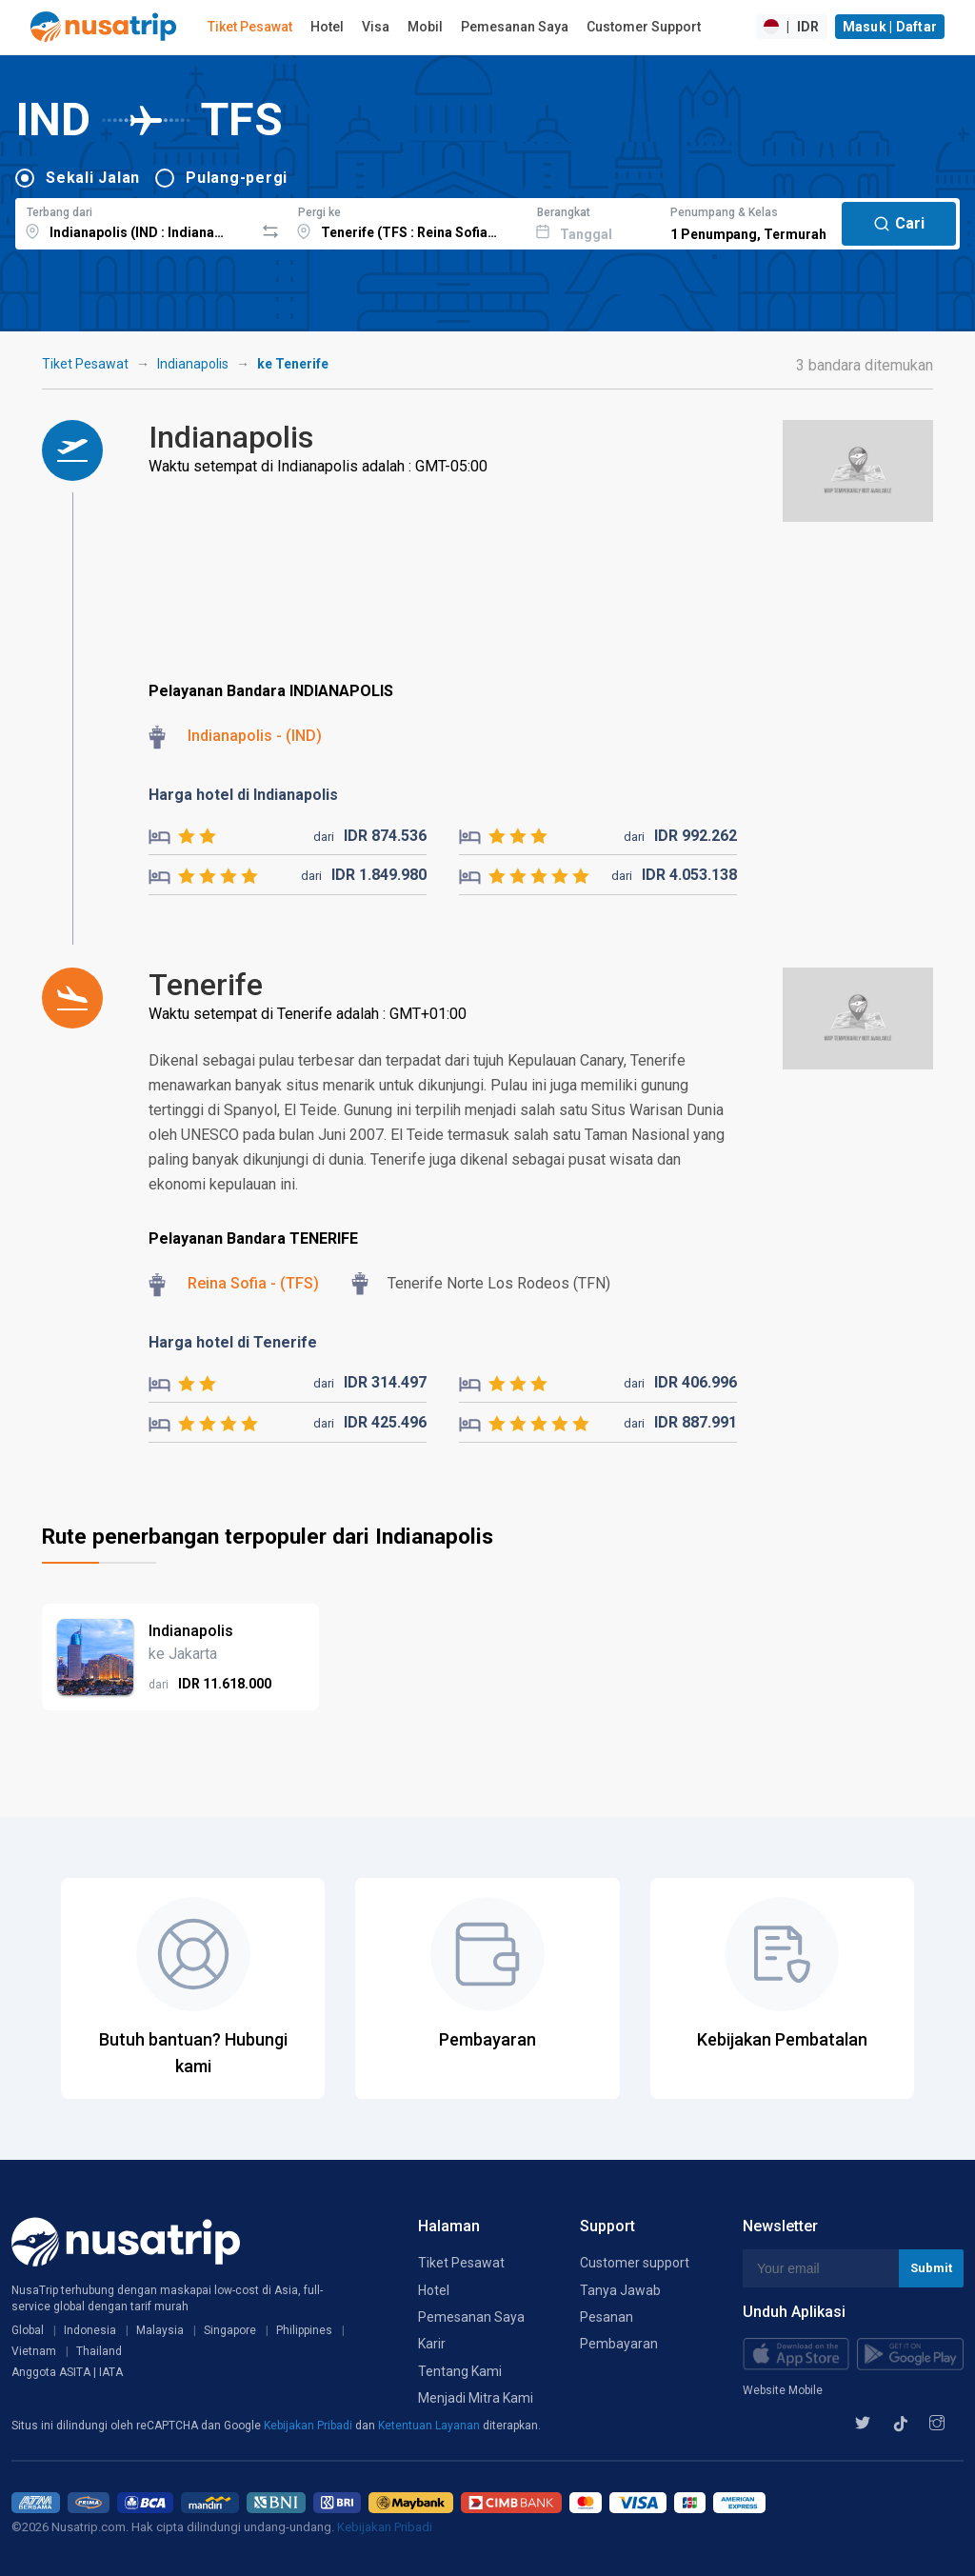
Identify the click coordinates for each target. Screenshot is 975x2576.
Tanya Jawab (620, 2290)
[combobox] (134, 221)
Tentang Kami (460, 2371)
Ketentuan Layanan (430, 2425)
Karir (432, 2343)
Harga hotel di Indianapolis (243, 795)
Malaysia (160, 2330)
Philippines (304, 2330)
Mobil (425, 26)
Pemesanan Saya (514, 26)
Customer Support (644, 26)
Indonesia (90, 2330)
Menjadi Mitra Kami (475, 2398)
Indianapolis (193, 363)
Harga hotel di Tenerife (233, 1342)
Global (27, 2330)
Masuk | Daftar (890, 26)
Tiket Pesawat (250, 26)
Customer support (634, 2262)
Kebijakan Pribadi (309, 2425)
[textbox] (134, 221)
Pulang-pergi (237, 178)
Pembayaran (619, 2343)
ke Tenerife (292, 363)
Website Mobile (783, 2390)
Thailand (99, 2351)
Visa (375, 26)
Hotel (327, 26)
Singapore (230, 2330)
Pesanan (606, 2317)
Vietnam (33, 2351)
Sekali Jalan (93, 178)
